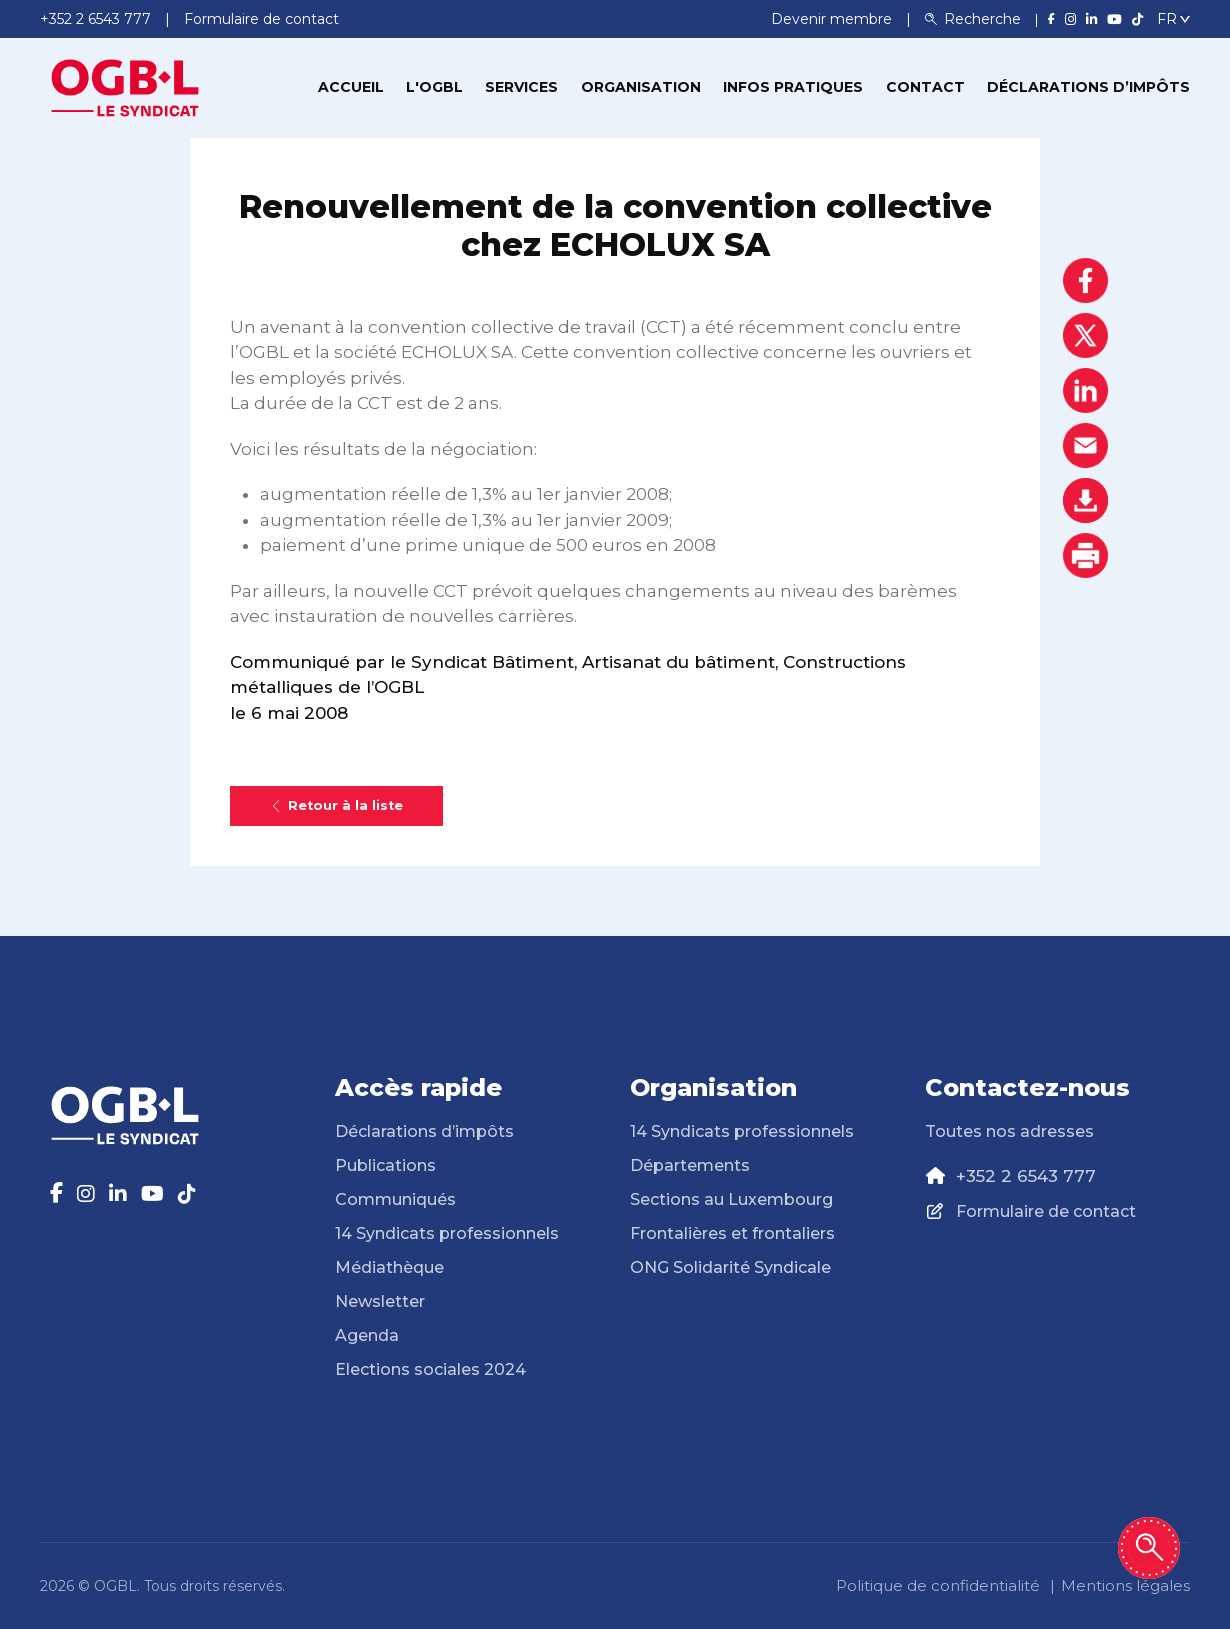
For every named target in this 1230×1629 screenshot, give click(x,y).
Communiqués (395, 1199)
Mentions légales (1125, 1585)
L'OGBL (434, 87)
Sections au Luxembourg (731, 1199)
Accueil (351, 87)
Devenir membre (833, 19)
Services (521, 87)
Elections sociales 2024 (430, 1369)
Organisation (641, 87)
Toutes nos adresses (1009, 1131)
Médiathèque (389, 1267)
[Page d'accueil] (125, 86)
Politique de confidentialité (938, 1585)
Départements (690, 1165)
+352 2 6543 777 (1026, 1176)
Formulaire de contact (1046, 1211)
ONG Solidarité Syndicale (730, 1267)
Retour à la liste (336, 805)
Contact (925, 87)
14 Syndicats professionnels (447, 1233)
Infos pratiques (793, 87)
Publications (385, 1165)
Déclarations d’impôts (1088, 87)
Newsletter (380, 1301)
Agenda (367, 1335)
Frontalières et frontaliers (732, 1233)
